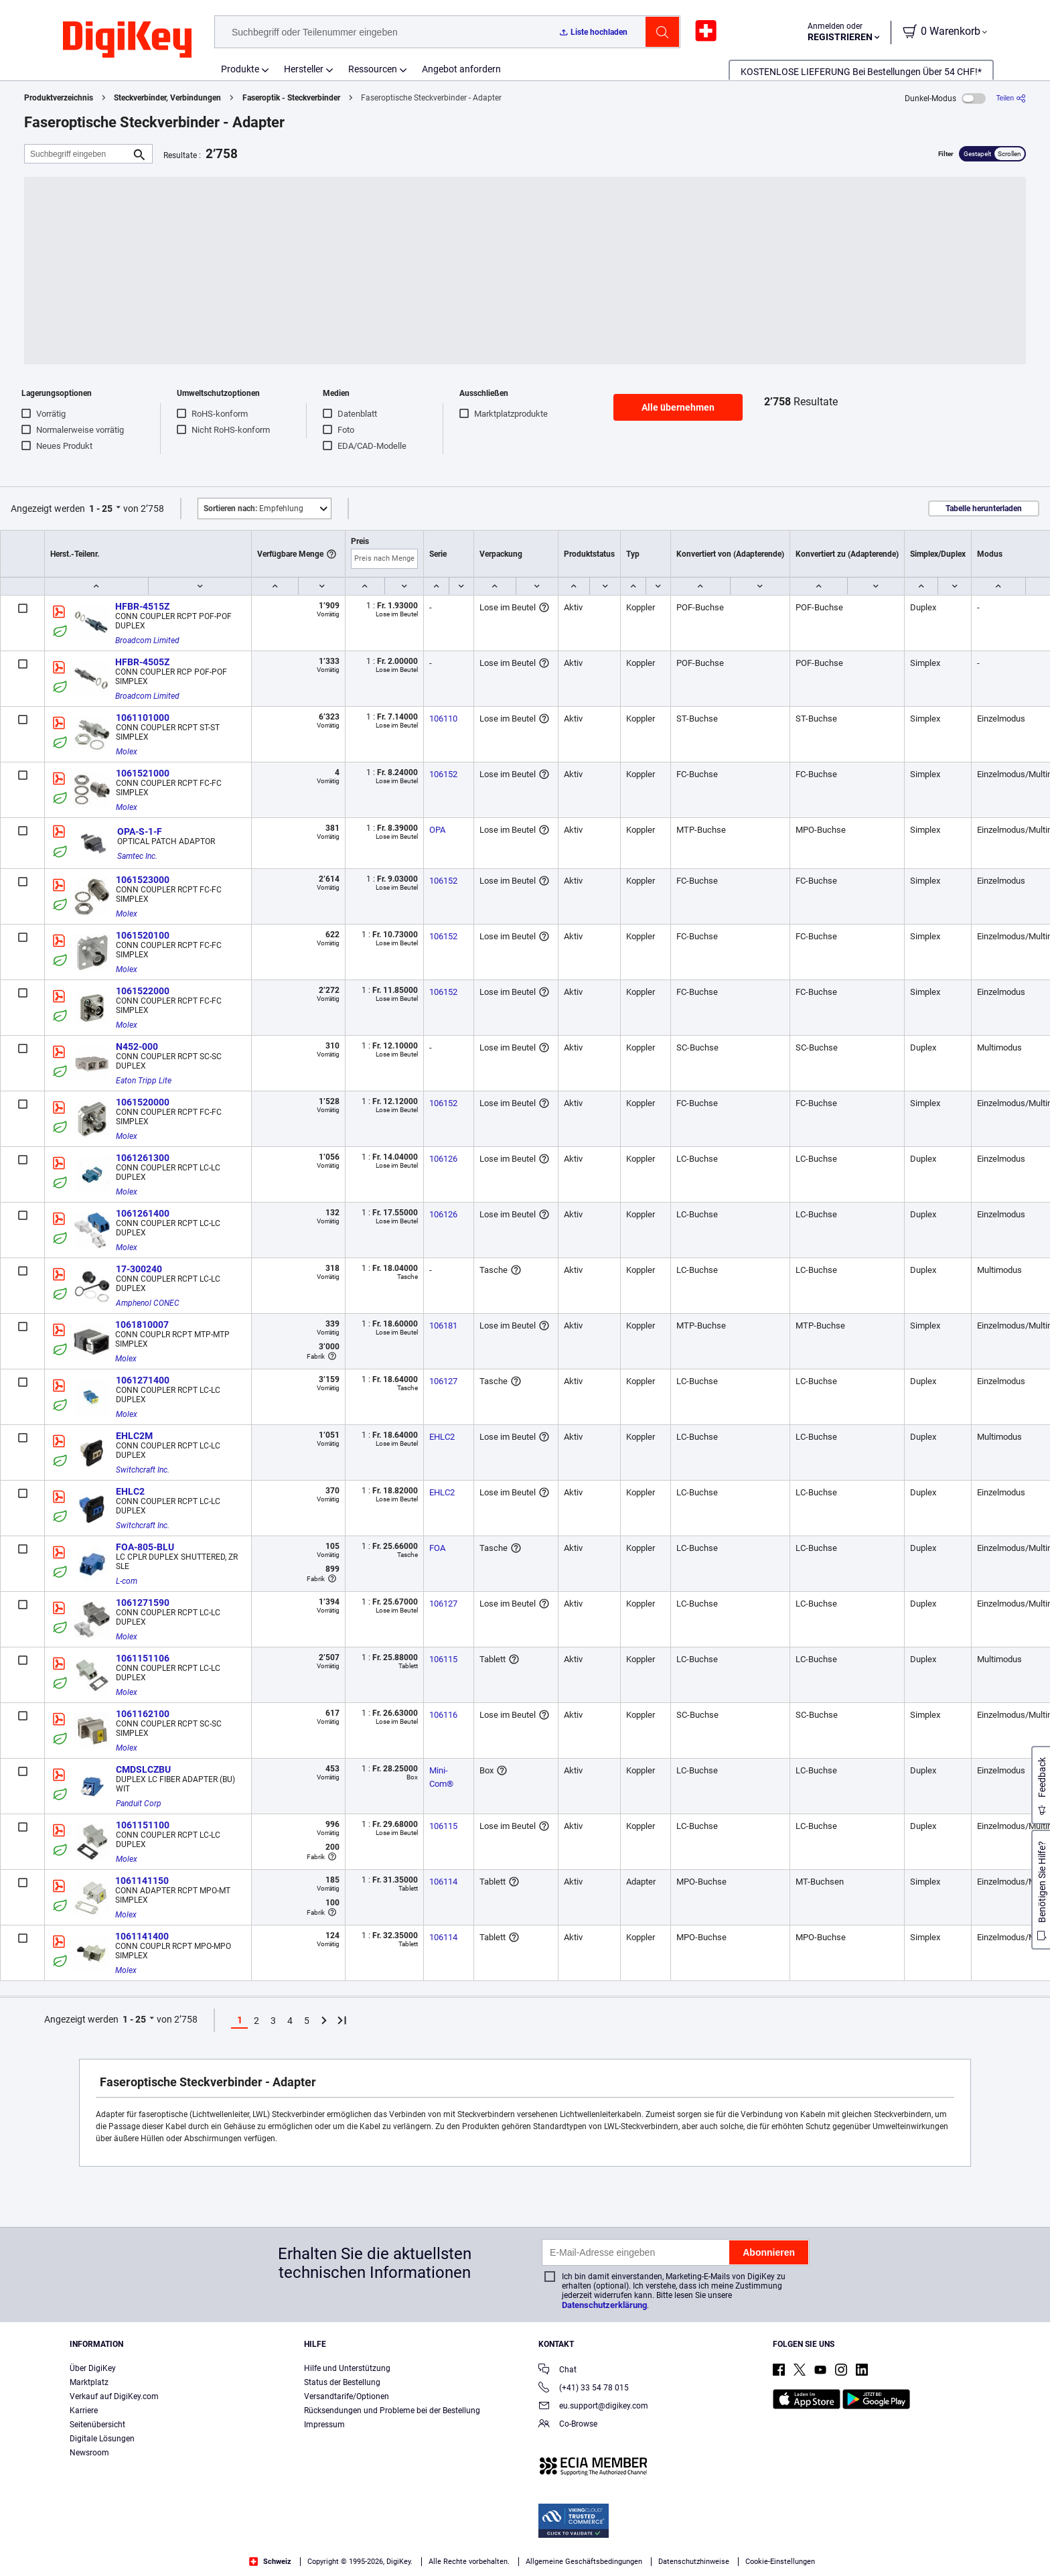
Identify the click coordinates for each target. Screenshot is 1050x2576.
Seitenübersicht (97, 2424)
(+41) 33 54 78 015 (583, 2388)
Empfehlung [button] (253, 508)
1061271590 (142, 1602)
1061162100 (142, 1713)
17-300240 (139, 1269)
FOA (437, 1548)
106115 (443, 1659)
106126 (443, 1159)
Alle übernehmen (678, 407)
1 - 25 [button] (100, 508)
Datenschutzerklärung (604, 2305)
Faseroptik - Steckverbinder (291, 98)
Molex (126, 751)
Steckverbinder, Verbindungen (167, 98)
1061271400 (142, 1380)
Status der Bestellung (342, 2382)
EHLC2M (134, 1435)
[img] (127, 40)
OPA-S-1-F (139, 831)
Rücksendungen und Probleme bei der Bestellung (392, 2410)
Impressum (324, 2424)
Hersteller (303, 69)
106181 (443, 1325)
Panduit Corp (138, 1803)
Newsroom (89, 2452)
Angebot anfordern (461, 69)
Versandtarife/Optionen (346, 2396)
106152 (443, 774)
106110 (443, 719)
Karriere (84, 2410)
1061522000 (142, 991)
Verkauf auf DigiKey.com (114, 2396)
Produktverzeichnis (58, 98)
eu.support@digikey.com (593, 2406)
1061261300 (142, 1157)
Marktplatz (89, 2382)
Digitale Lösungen (102, 2438)
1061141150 (142, 1880)
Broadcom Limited (147, 640)
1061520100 (142, 935)
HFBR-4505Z (142, 662)
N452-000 (137, 1046)
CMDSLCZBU (143, 1769)
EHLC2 (442, 1437)
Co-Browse (567, 2425)
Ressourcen (372, 69)
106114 (443, 1882)
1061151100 (142, 1825)
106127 (443, 1381)
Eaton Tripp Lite (143, 1080)
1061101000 (142, 717)
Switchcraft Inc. (142, 1470)
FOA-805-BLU (145, 1547)
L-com (126, 1581)
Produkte (240, 69)
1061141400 (142, 1936)
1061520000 (142, 1102)
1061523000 (142, 879)
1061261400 (142, 1213)
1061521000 (142, 773)
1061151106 (142, 1658)
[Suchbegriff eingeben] (78, 154)
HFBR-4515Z (142, 606)
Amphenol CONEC (147, 1303)
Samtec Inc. (137, 856)
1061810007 (142, 1324)
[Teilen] (1011, 98)
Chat (557, 2370)
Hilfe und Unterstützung (347, 2368)
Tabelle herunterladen (984, 508)
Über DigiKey (93, 2368)
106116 (443, 1715)
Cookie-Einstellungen (780, 2561)
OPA (437, 830)
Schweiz (270, 2561)
